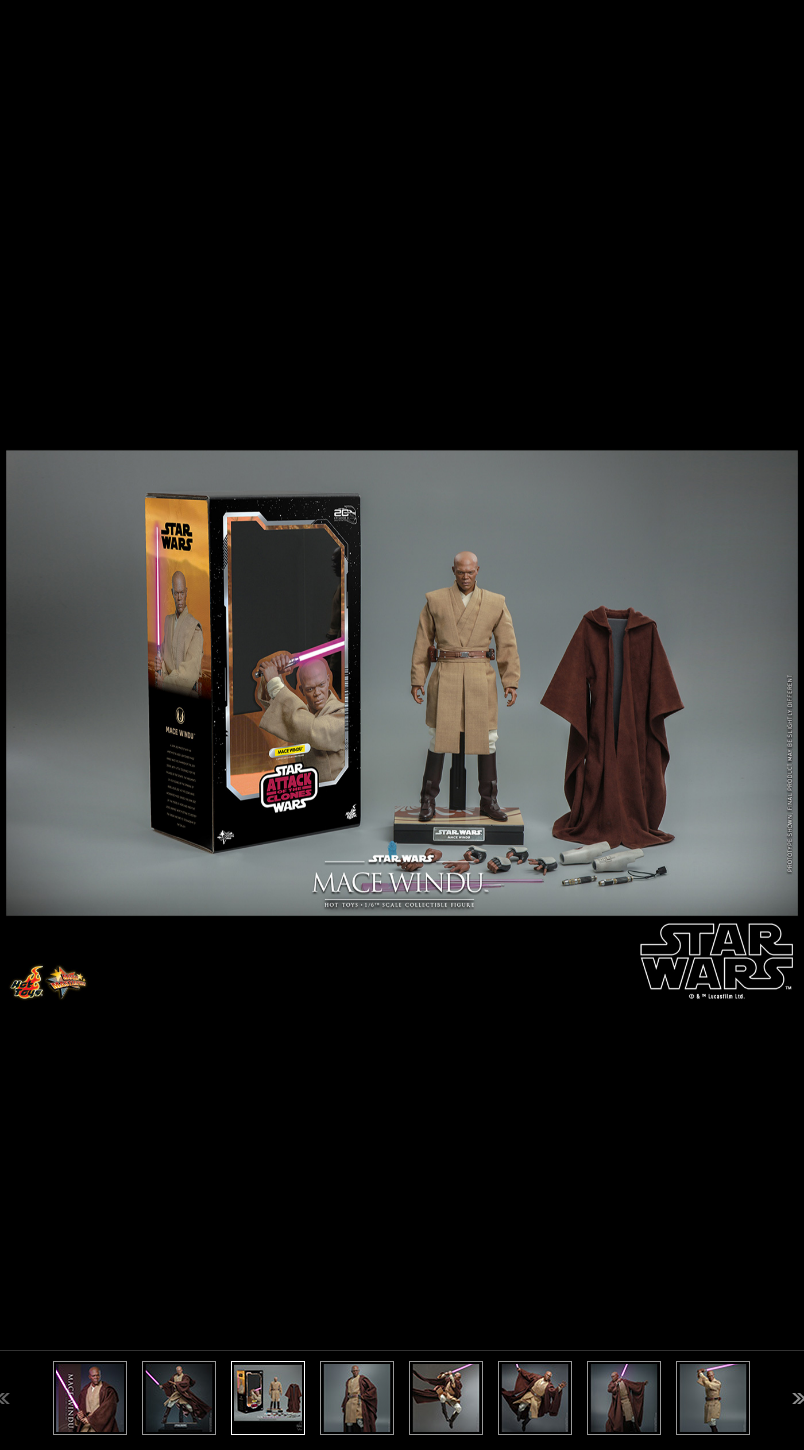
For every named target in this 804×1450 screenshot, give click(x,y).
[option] (402, 725)
